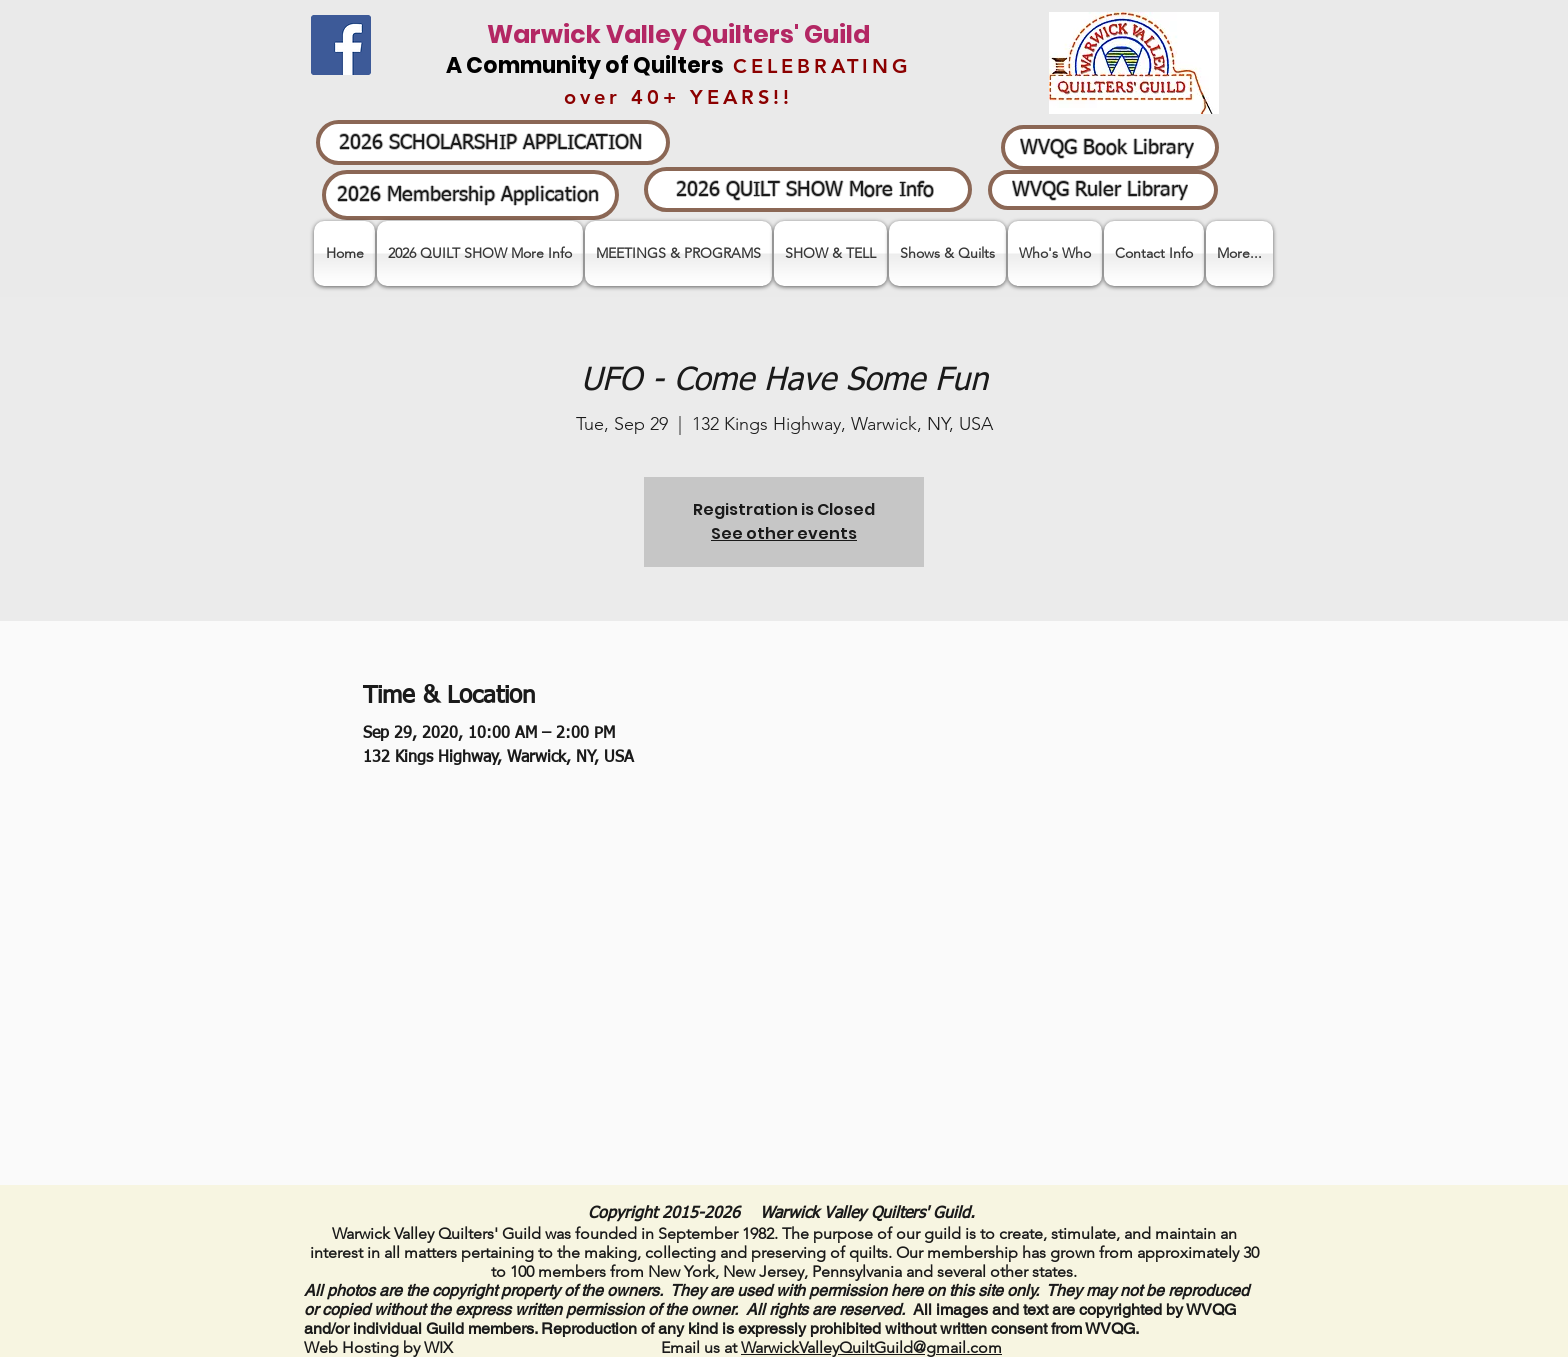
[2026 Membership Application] (470, 195)
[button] (830, 253)
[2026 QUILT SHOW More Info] (808, 189)
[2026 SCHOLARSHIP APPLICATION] (493, 142)
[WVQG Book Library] (1110, 147)
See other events (784, 533)
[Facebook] (341, 45)
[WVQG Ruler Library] (1103, 190)
